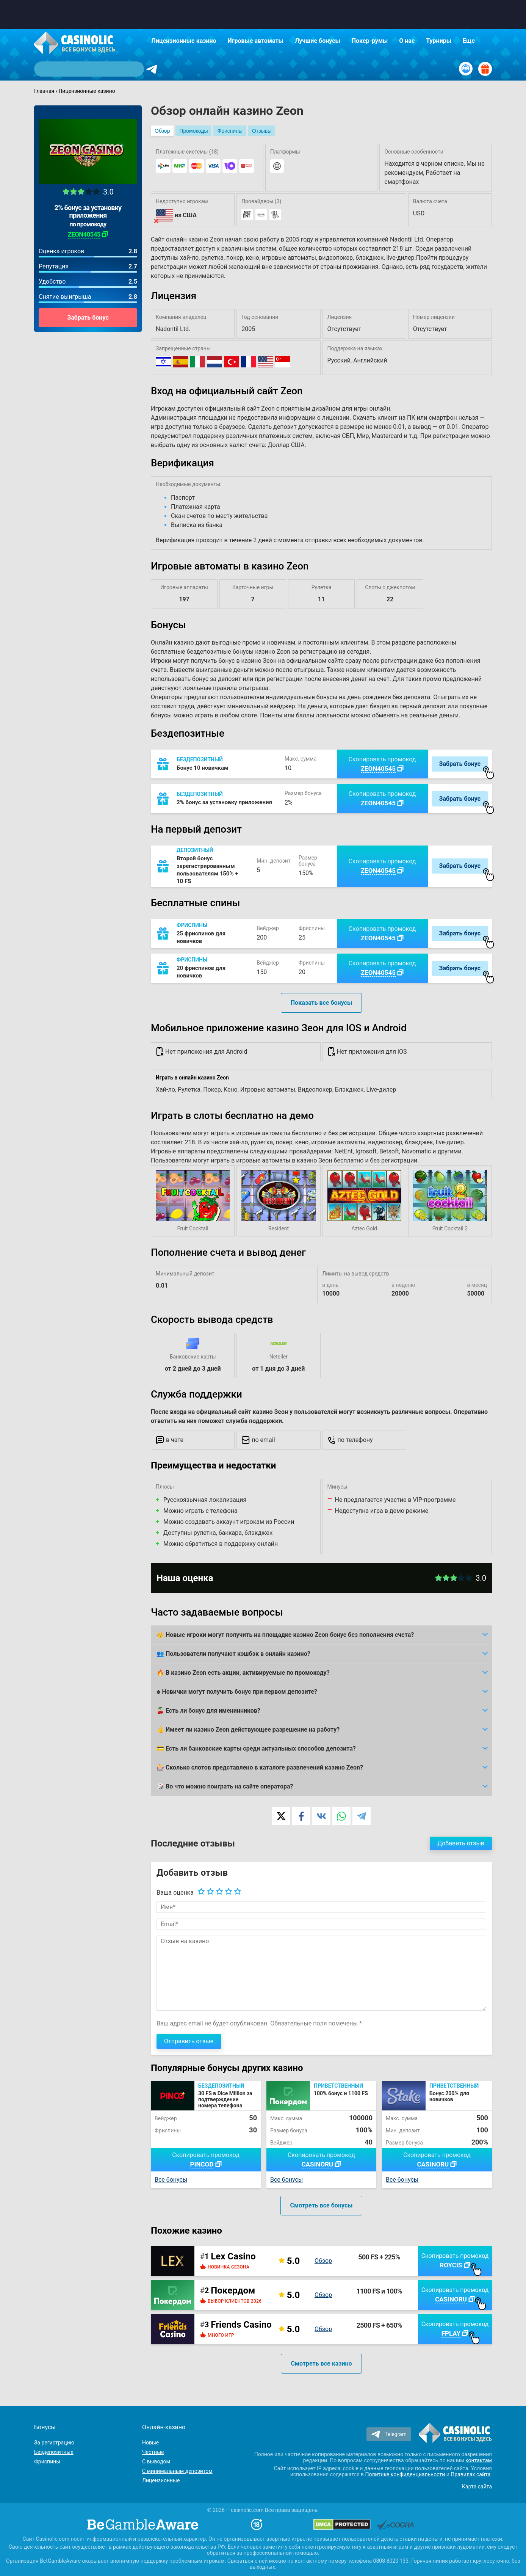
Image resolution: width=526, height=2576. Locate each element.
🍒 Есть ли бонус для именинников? (208, 1710)
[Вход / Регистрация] (466, 68)
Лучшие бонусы (317, 40)
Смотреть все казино (321, 2363)
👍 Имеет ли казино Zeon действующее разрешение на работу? (248, 1729)
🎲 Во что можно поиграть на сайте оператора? (225, 1786)
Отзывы (261, 131)
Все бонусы (171, 2179)
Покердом (233, 2290)
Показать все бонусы (321, 1002)
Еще (469, 40)
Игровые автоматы (255, 40)
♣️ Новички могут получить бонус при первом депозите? (237, 1691)
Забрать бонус (87, 317)
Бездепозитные (54, 2452)
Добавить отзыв (460, 1843)
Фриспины (229, 131)
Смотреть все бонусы (321, 2205)
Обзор (162, 131)
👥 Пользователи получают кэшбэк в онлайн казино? (233, 1653)
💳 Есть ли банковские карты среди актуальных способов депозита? (256, 1748)
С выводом (156, 2461)
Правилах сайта (470, 2474)
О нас (407, 40)
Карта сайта (477, 2486)
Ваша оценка (175, 1892)
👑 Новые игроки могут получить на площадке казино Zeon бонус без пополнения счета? (285, 1634)
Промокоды (193, 131)
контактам (478, 2460)
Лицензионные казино (184, 40)
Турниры (438, 40)
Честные (153, 2452)
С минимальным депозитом (177, 2471)
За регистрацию (54, 2443)
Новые (150, 2443)
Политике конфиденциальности (405, 2474)
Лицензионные (161, 2480)
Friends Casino (241, 2324)
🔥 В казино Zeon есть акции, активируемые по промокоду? (243, 1672)
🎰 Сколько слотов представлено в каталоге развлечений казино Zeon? (260, 1767)
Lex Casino (233, 2256)
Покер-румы (370, 40)
